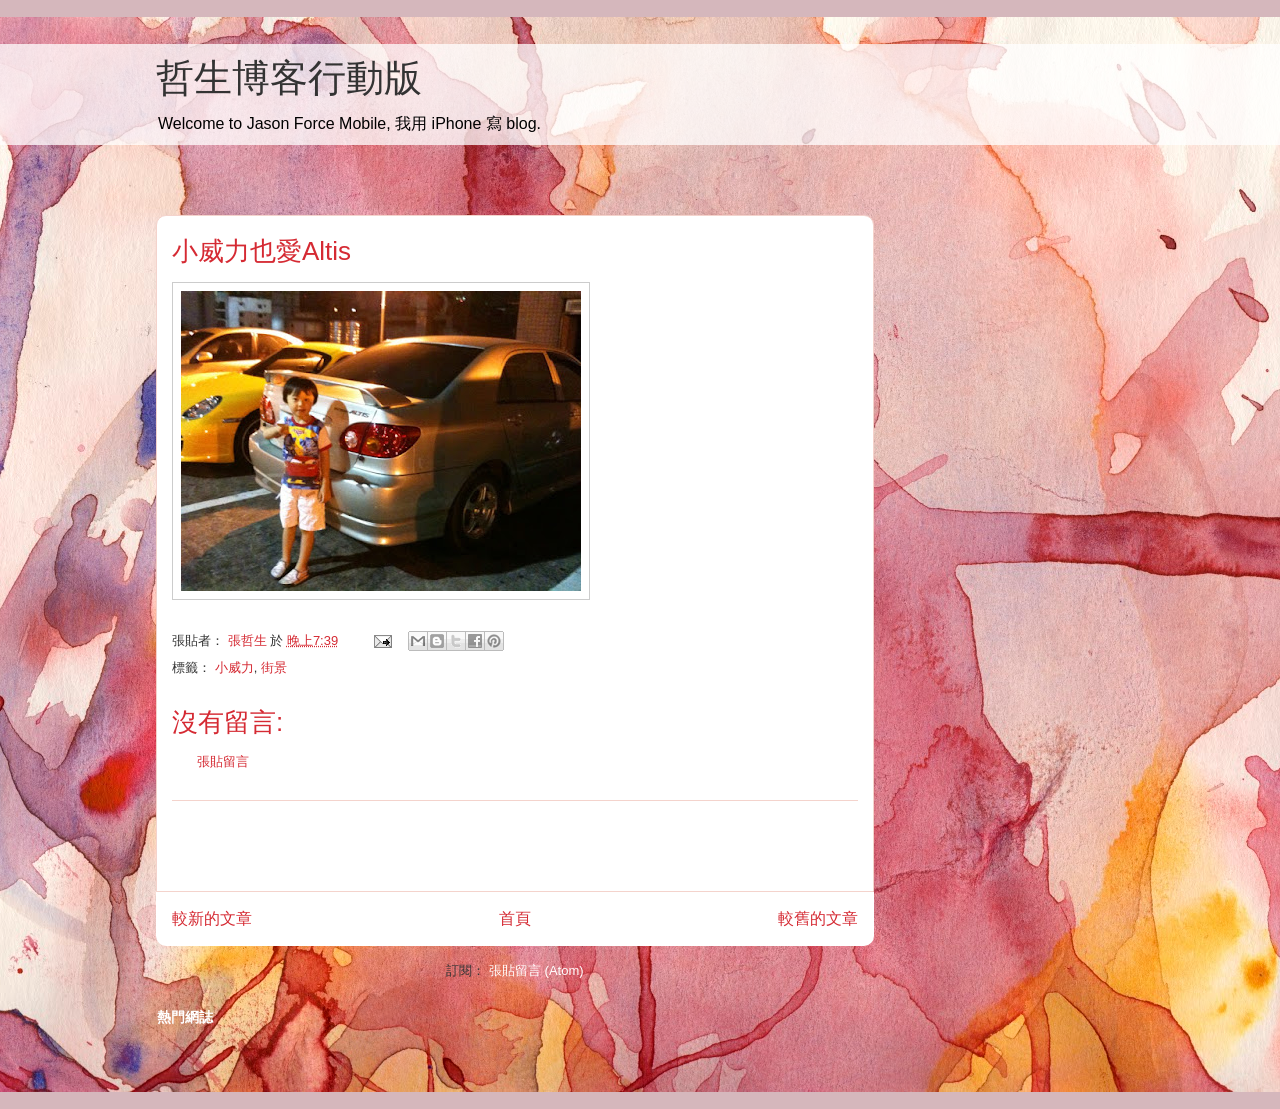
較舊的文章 (818, 918)
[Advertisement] (515, 846)
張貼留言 (223, 761)
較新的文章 (212, 918)
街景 (274, 667)
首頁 (515, 918)
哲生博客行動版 (289, 78)
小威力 (234, 667)
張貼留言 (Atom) (536, 970)
